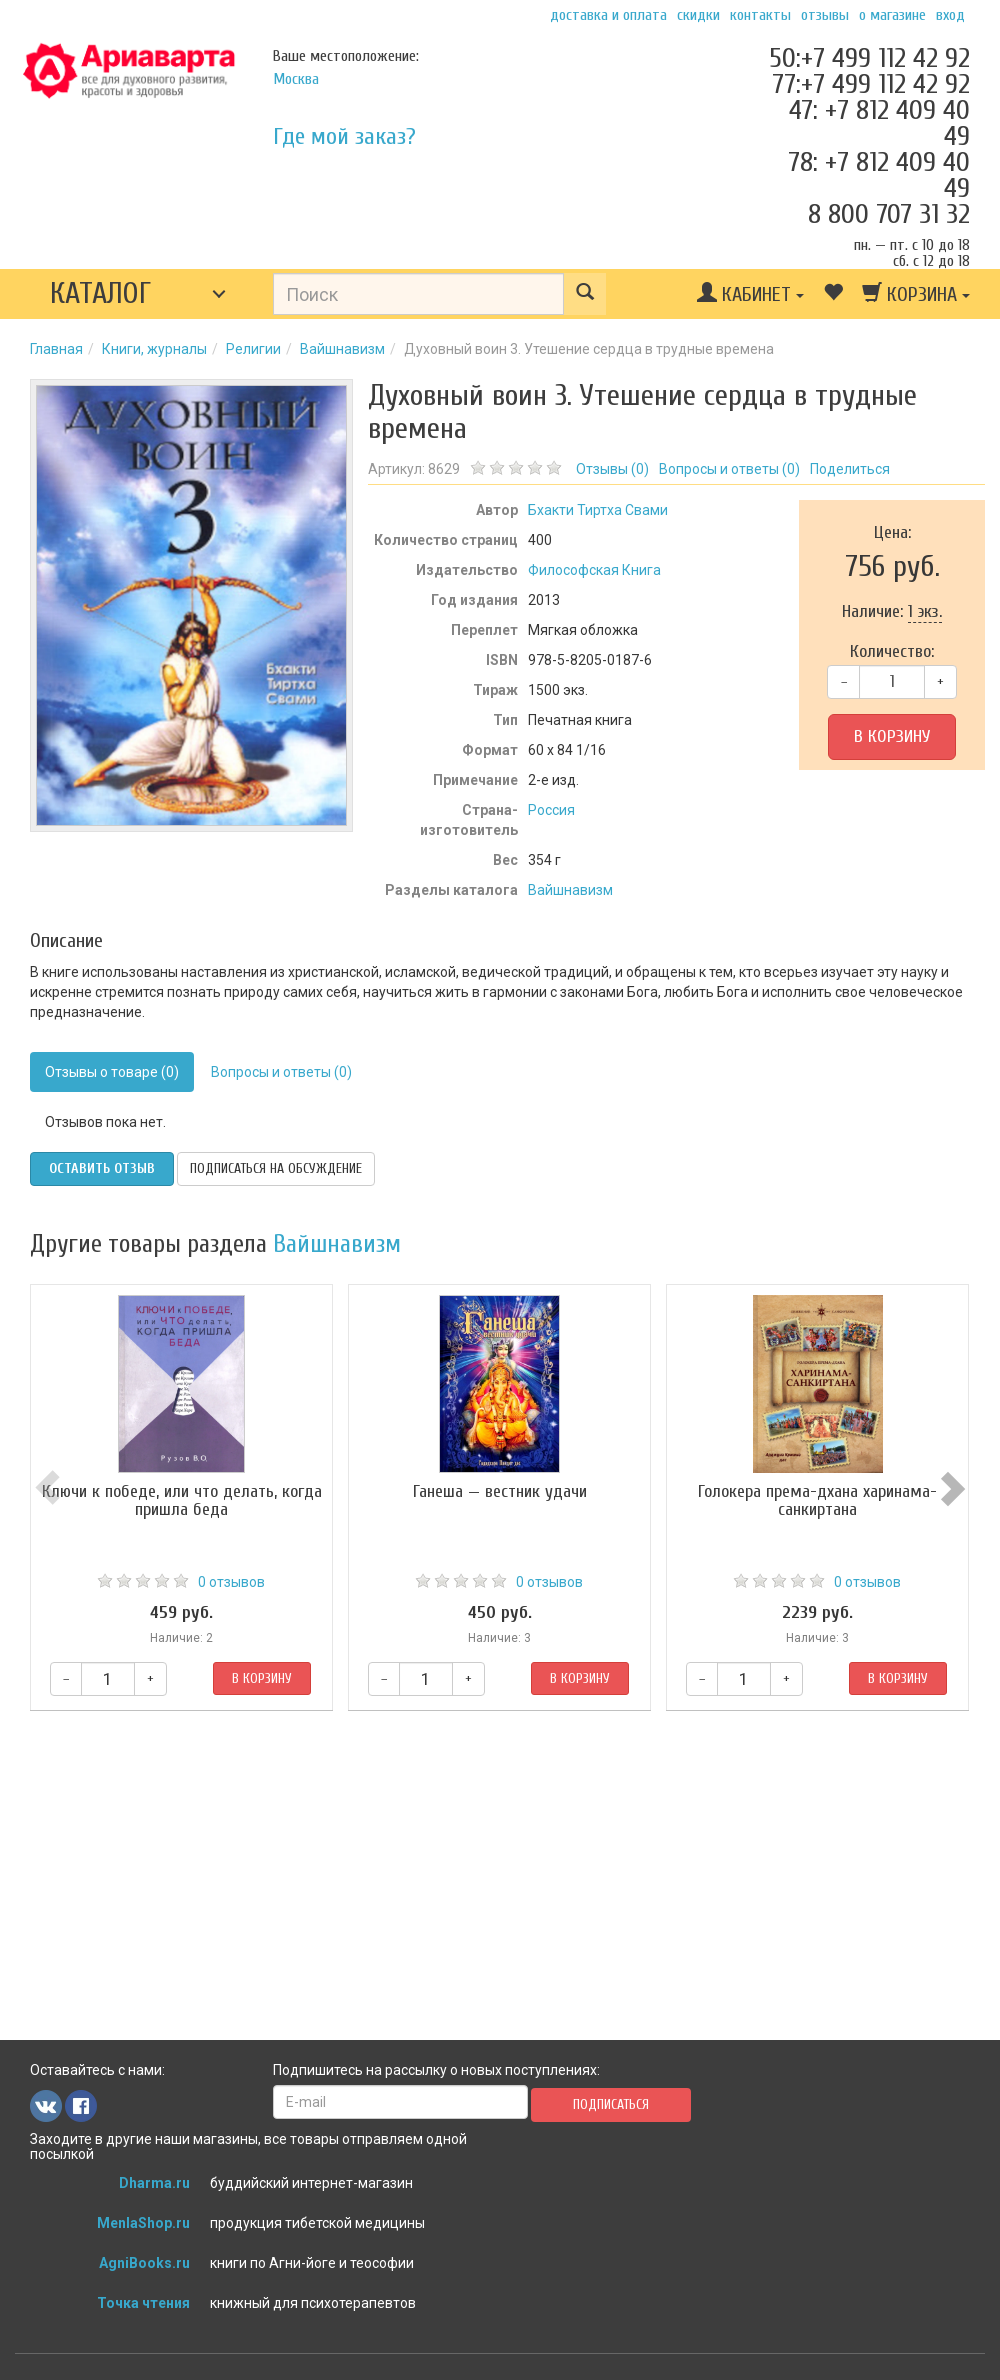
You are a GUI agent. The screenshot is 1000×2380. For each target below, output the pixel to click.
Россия (551, 810)
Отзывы (825, 15)
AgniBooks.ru (144, 2263)
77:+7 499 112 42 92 (871, 84)
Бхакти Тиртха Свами (598, 510)
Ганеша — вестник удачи (500, 1491)
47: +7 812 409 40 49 (879, 123)
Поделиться (850, 469)
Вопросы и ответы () (729, 469)
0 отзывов (231, 1582)
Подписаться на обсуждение (276, 1168)
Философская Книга (594, 570)
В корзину (892, 736)
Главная (56, 349)
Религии (253, 349)
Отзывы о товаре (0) (112, 1072)
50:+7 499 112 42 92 (869, 58)
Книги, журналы (154, 349)
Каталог (100, 293)
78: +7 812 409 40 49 (879, 175)
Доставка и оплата (608, 15)
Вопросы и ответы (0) (281, 1072)
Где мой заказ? (344, 136)
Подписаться (611, 2104)
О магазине (892, 15)
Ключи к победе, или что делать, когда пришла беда (182, 1500)
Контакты (760, 15)
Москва (296, 79)
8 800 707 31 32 (889, 214)
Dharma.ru (154, 2183)
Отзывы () (612, 469)
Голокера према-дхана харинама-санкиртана (818, 1500)
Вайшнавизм (342, 349)
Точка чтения (143, 2303)
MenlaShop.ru (143, 2223)
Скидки (698, 15)
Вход (950, 15)
